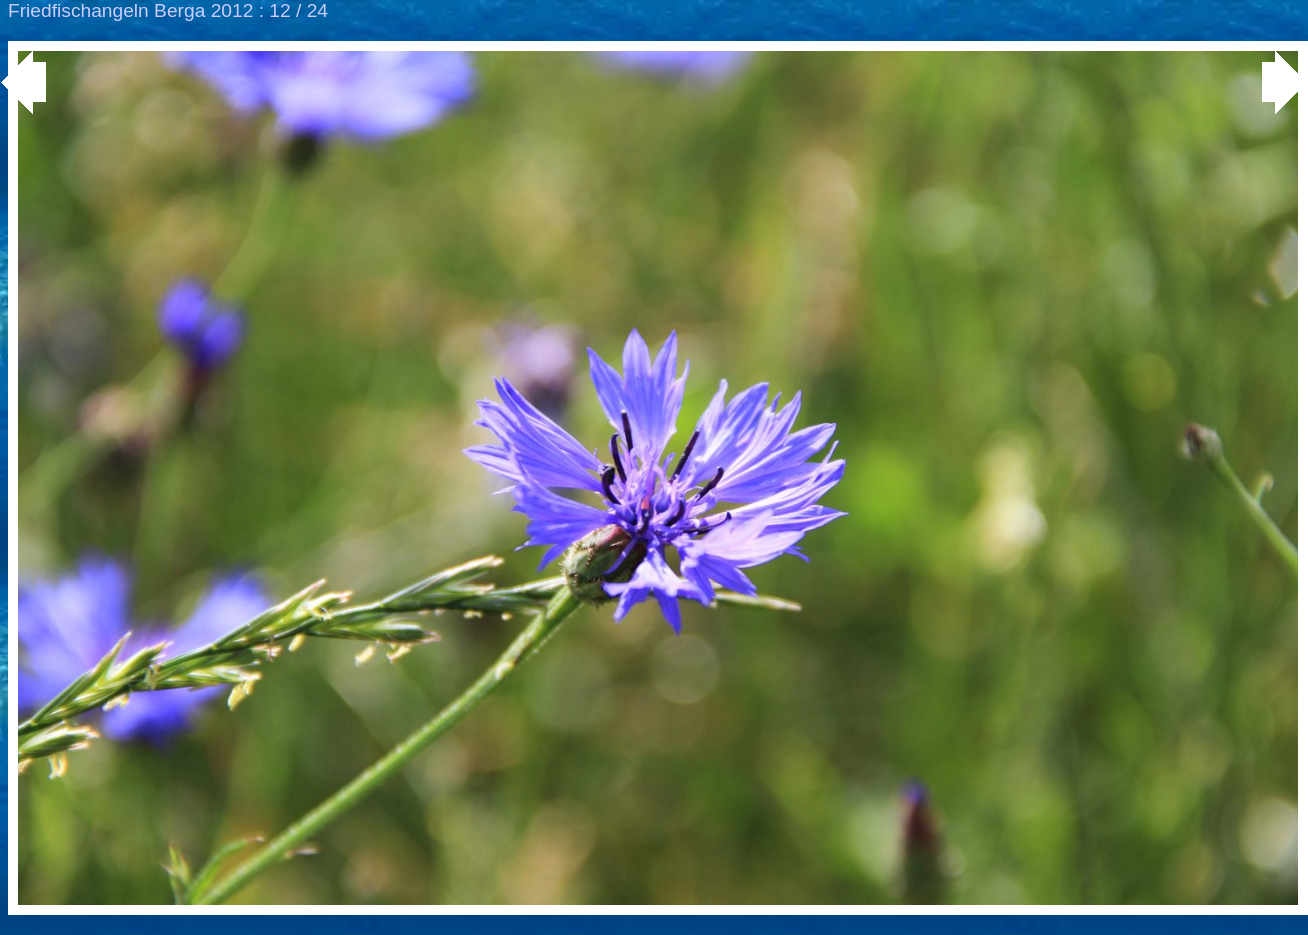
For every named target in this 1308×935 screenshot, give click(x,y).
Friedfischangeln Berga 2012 (130, 10)
